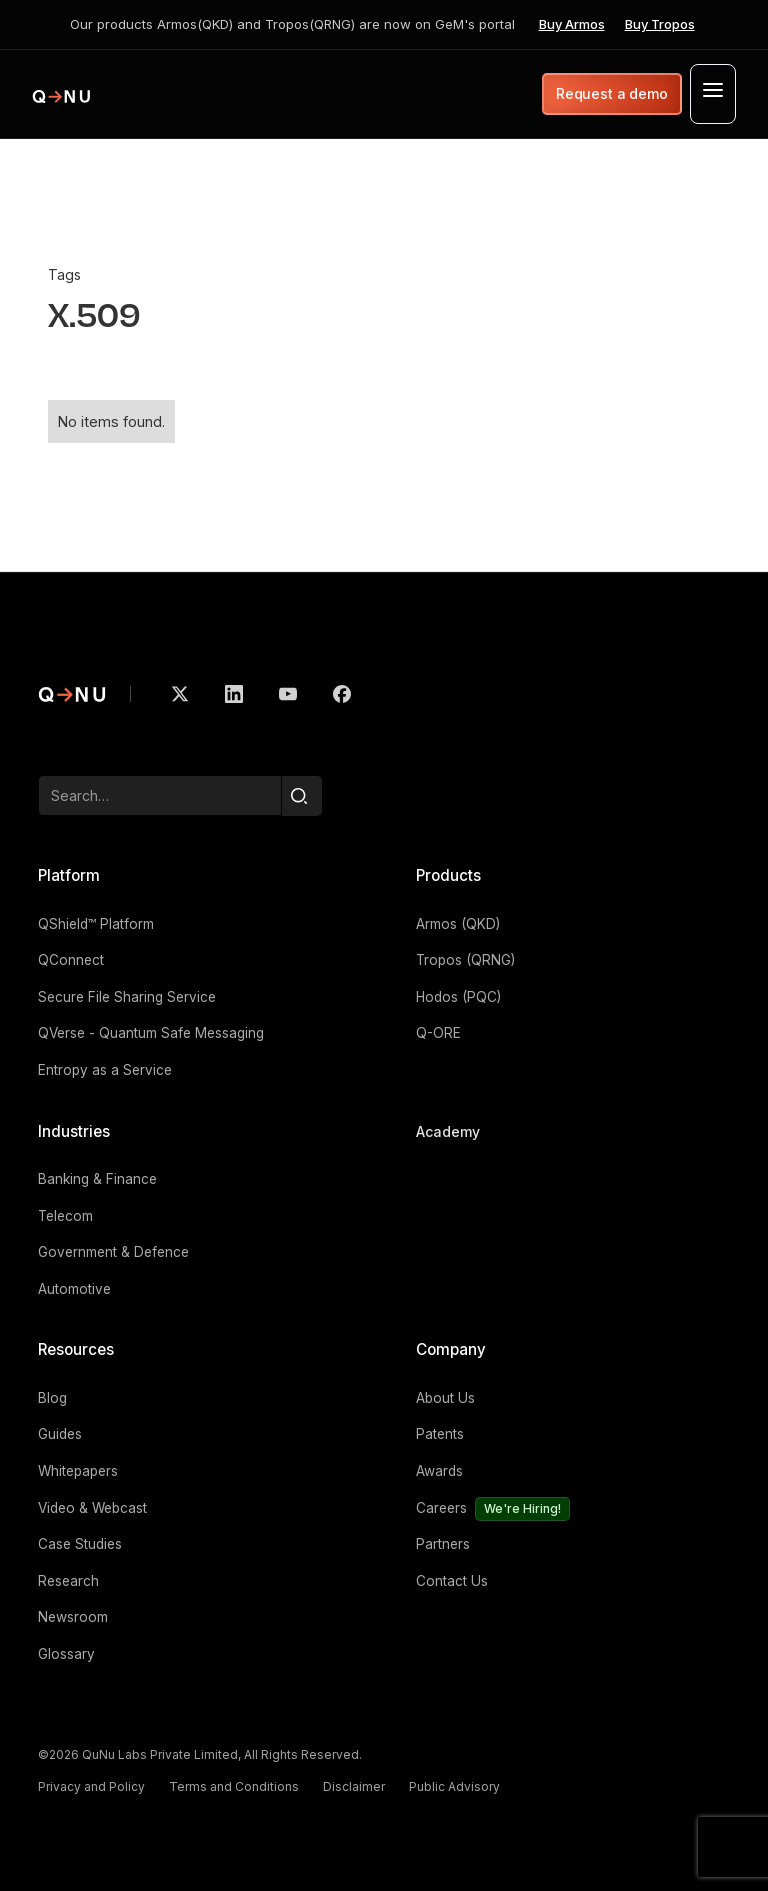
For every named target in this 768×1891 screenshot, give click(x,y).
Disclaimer (354, 1786)
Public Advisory (454, 1786)
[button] (713, 94)
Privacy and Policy (91, 1786)
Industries (74, 1131)
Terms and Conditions (234, 1786)
